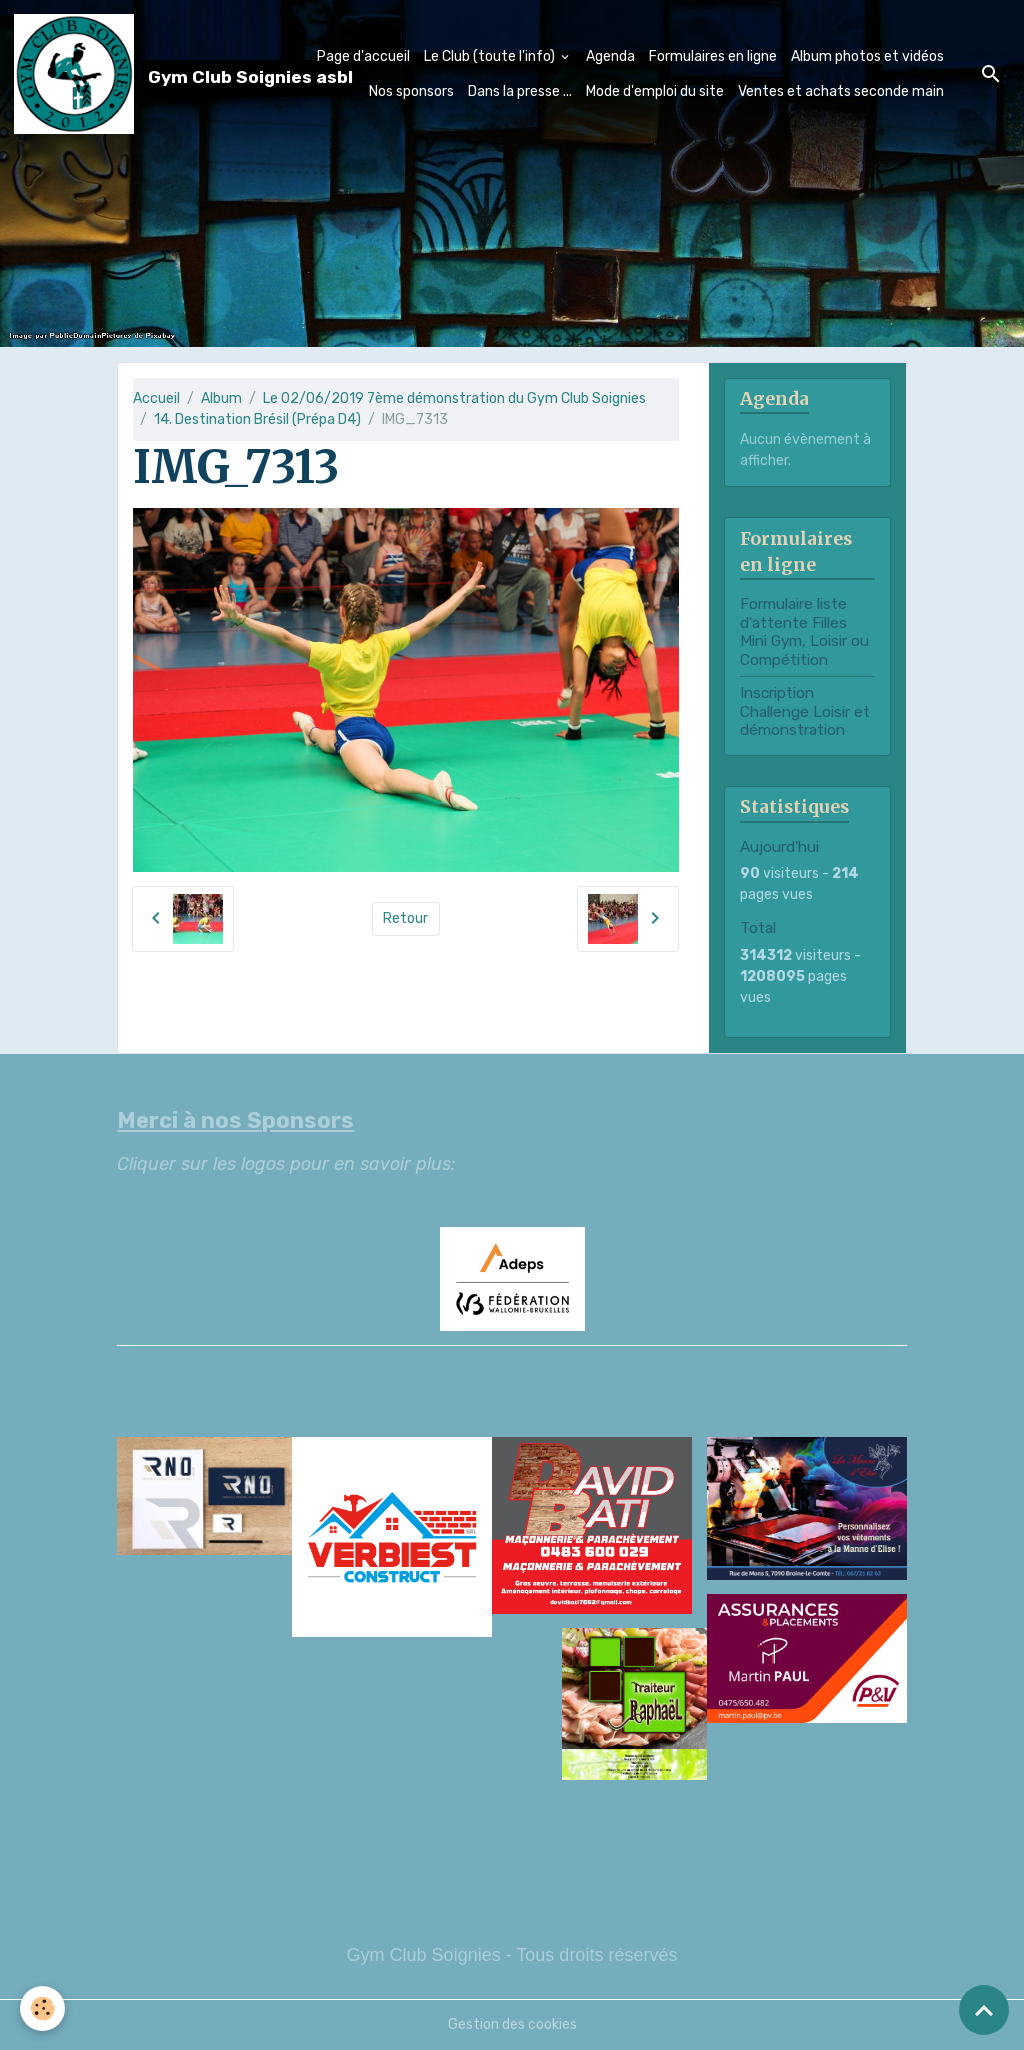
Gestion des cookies (512, 2024)
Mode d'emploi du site (655, 91)
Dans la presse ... (520, 91)
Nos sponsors (411, 91)
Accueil (156, 398)
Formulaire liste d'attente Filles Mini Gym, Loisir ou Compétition (804, 631)
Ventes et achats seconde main (841, 91)
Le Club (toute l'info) (491, 56)
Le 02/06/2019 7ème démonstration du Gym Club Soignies (454, 398)
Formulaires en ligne (713, 56)
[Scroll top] (984, 2010)
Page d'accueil (363, 56)
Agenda (610, 56)
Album (221, 398)
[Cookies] (42, 2008)
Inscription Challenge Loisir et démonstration (805, 711)
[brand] (127, 74)
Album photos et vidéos (867, 56)
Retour (405, 918)
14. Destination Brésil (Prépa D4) (257, 419)
